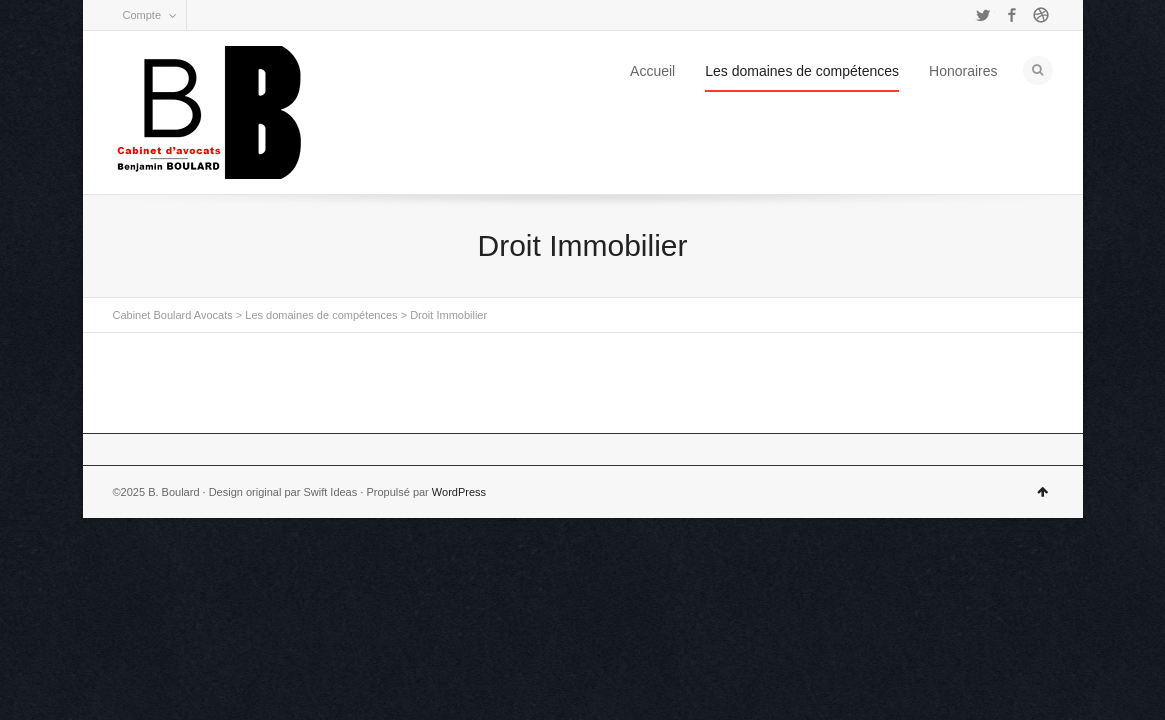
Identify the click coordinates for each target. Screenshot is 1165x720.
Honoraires (963, 71)
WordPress (459, 492)
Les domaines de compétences (802, 71)
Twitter (983, 15)
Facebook (1012, 15)
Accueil (652, 71)
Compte (142, 15)
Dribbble (1041, 15)
